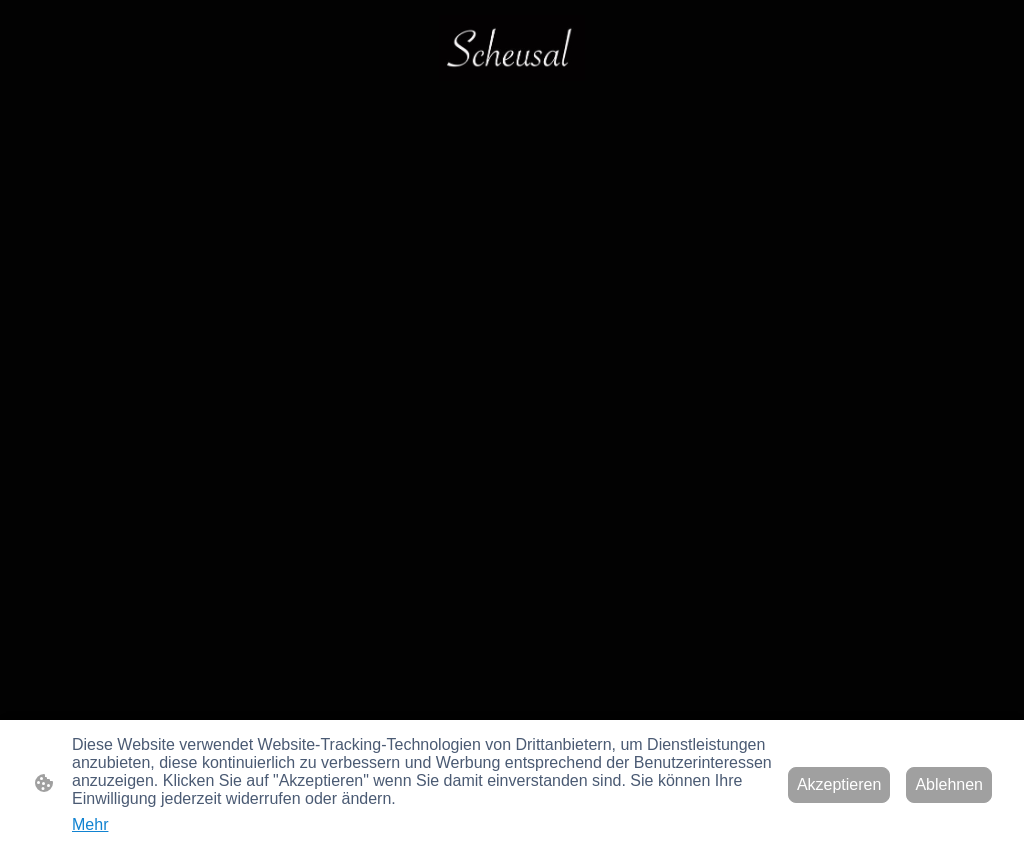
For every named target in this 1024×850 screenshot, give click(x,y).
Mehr (90, 824)
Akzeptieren (839, 784)
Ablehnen (949, 784)
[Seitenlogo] (512, 48)
